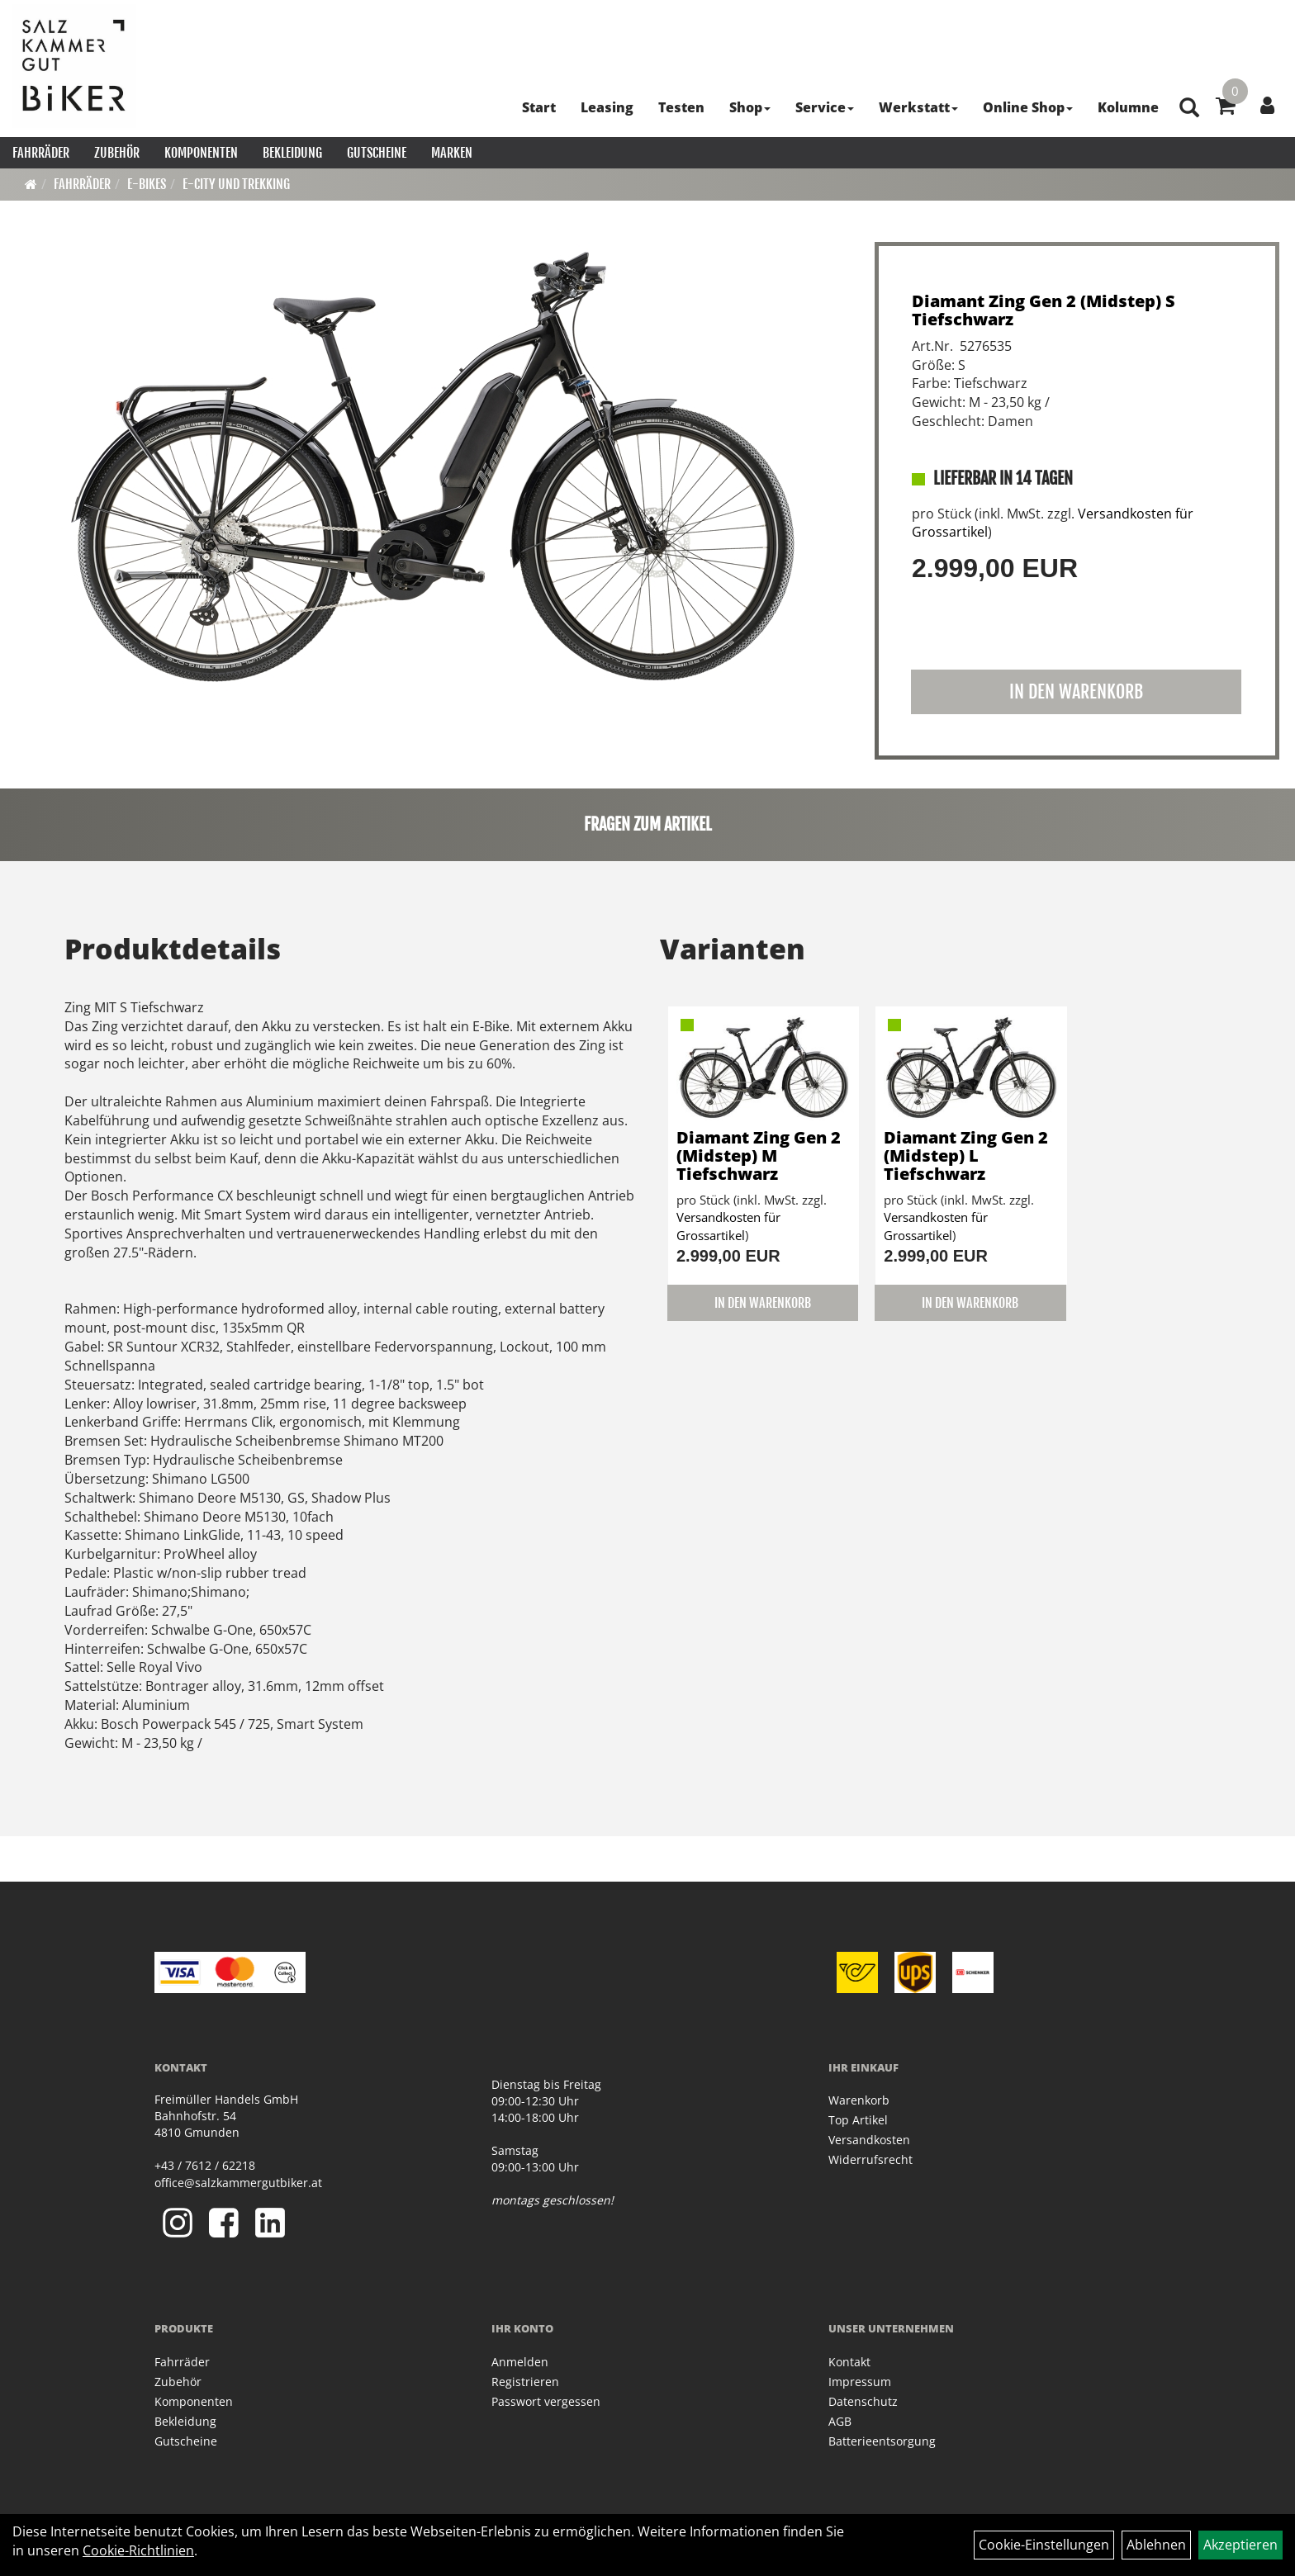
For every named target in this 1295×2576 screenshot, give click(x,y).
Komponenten (201, 152)
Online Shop (1028, 107)
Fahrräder (40, 152)
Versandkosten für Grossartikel (728, 1226)
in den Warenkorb (1076, 691)
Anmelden (519, 2362)
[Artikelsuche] (1189, 108)
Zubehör (117, 152)
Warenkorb (858, 2100)
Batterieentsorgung (882, 2441)
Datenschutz (863, 2401)
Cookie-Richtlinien (138, 2550)
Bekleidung (292, 152)
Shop (750, 107)
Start (539, 107)
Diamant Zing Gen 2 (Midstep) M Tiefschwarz (758, 1155)
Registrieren (525, 2381)
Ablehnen (1156, 2545)
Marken (451, 152)
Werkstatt (918, 107)
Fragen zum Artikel (648, 824)
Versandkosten (869, 2139)
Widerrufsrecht (870, 2159)
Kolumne (1128, 107)
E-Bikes (146, 184)
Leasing (607, 107)
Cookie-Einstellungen (1044, 2545)
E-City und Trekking (236, 184)
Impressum (859, 2381)
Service (824, 107)
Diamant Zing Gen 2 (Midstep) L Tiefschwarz (966, 1155)
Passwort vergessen (545, 2401)
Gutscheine (376, 152)
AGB (839, 2421)
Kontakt (849, 2362)
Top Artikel (858, 2120)
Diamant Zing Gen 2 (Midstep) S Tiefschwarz (1043, 310)
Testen (681, 107)
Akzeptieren (1240, 2545)
